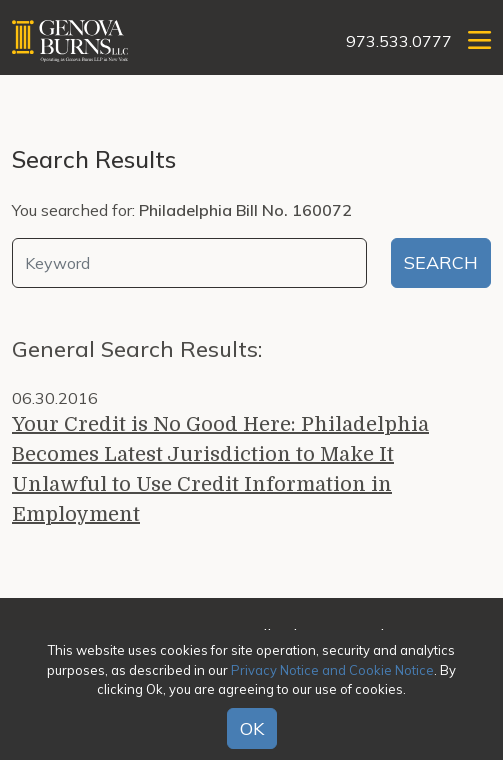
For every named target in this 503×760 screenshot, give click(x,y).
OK (252, 728)
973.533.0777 (399, 41)
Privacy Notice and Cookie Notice (332, 670)
